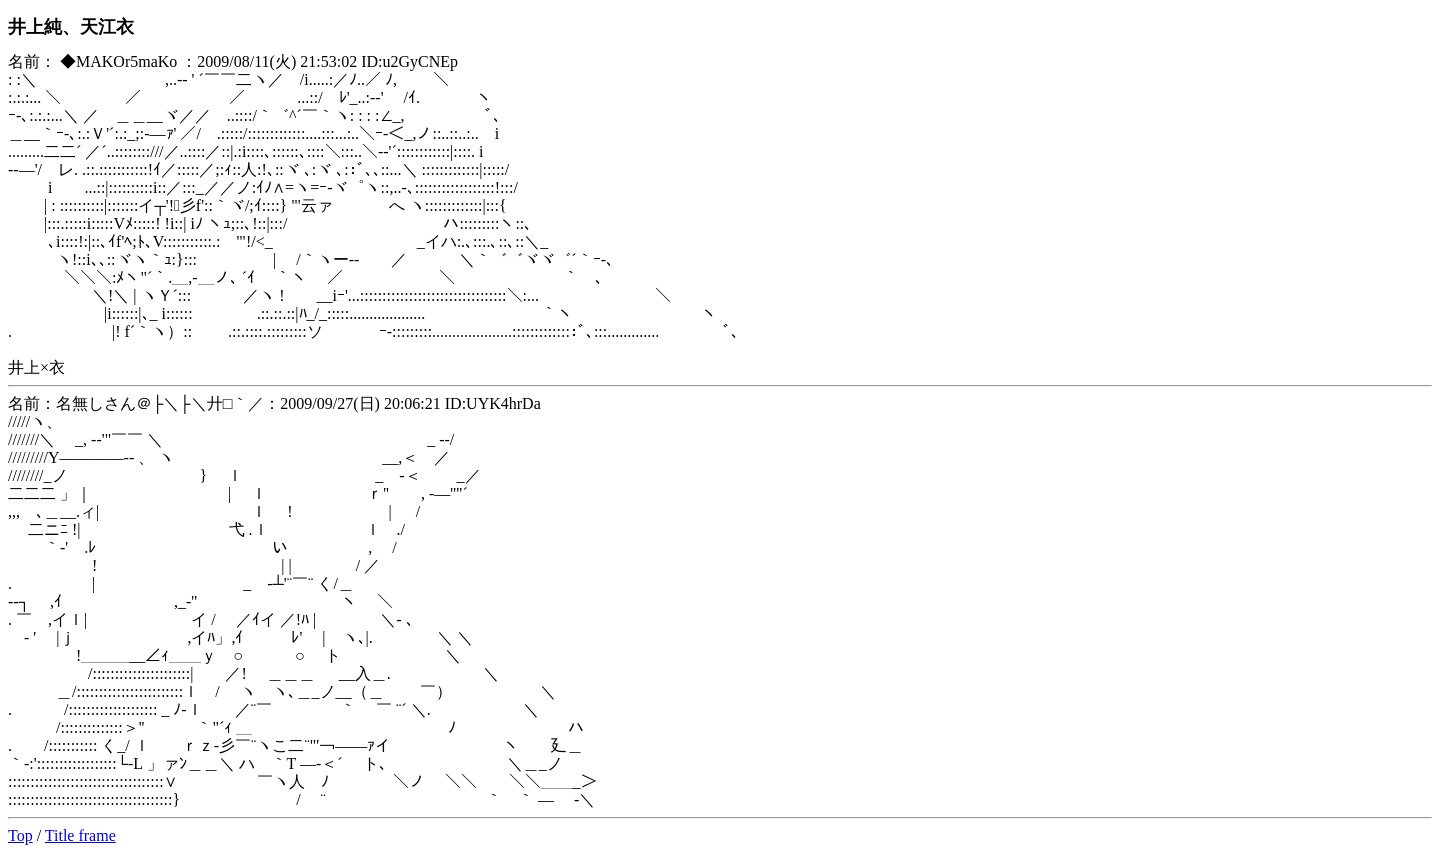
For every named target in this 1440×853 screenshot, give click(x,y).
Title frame (80, 835)
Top (20, 835)
